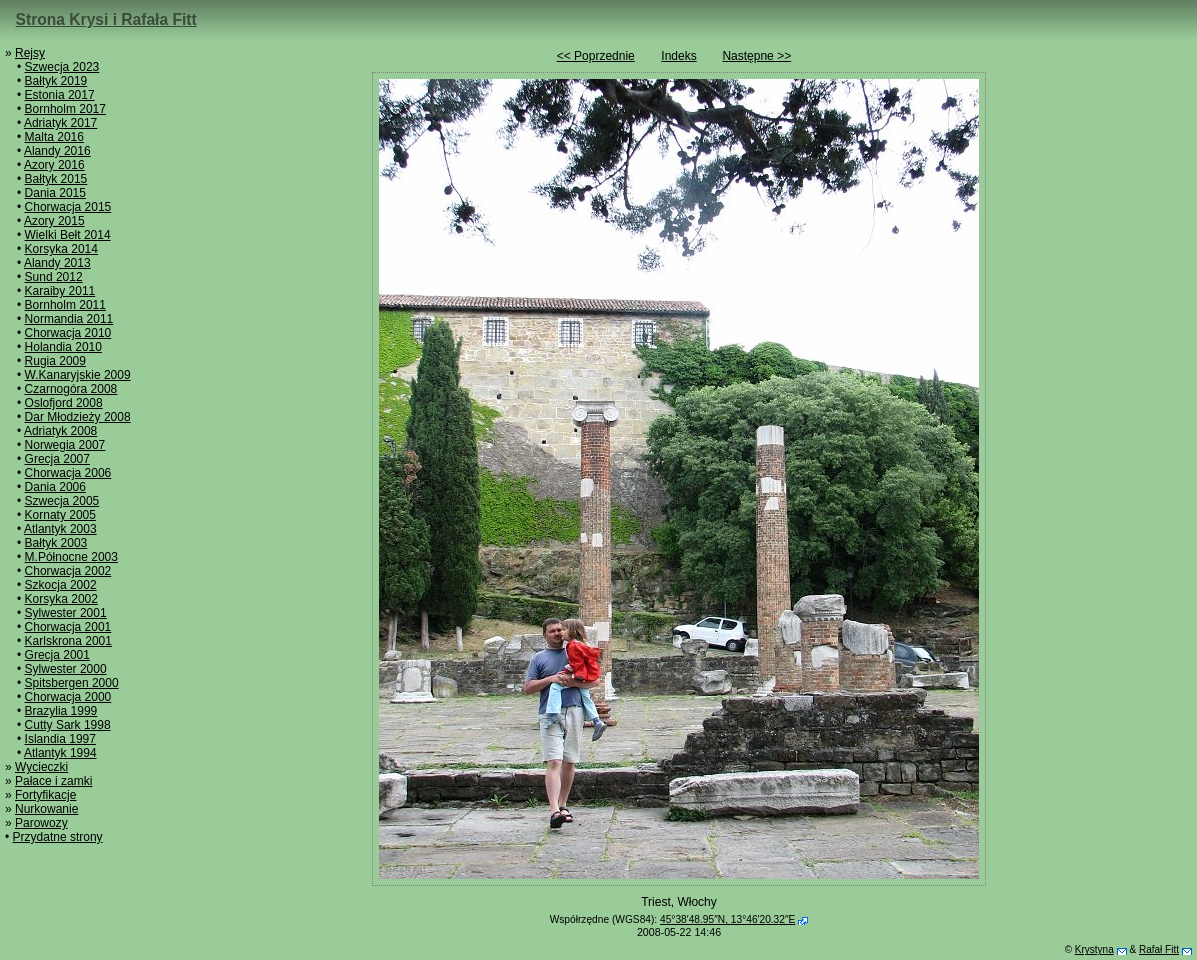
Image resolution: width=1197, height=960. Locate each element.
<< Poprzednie (596, 56)
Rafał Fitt (1159, 949)
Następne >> (756, 56)
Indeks (678, 56)
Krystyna (1094, 949)
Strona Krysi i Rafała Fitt (106, 19)
